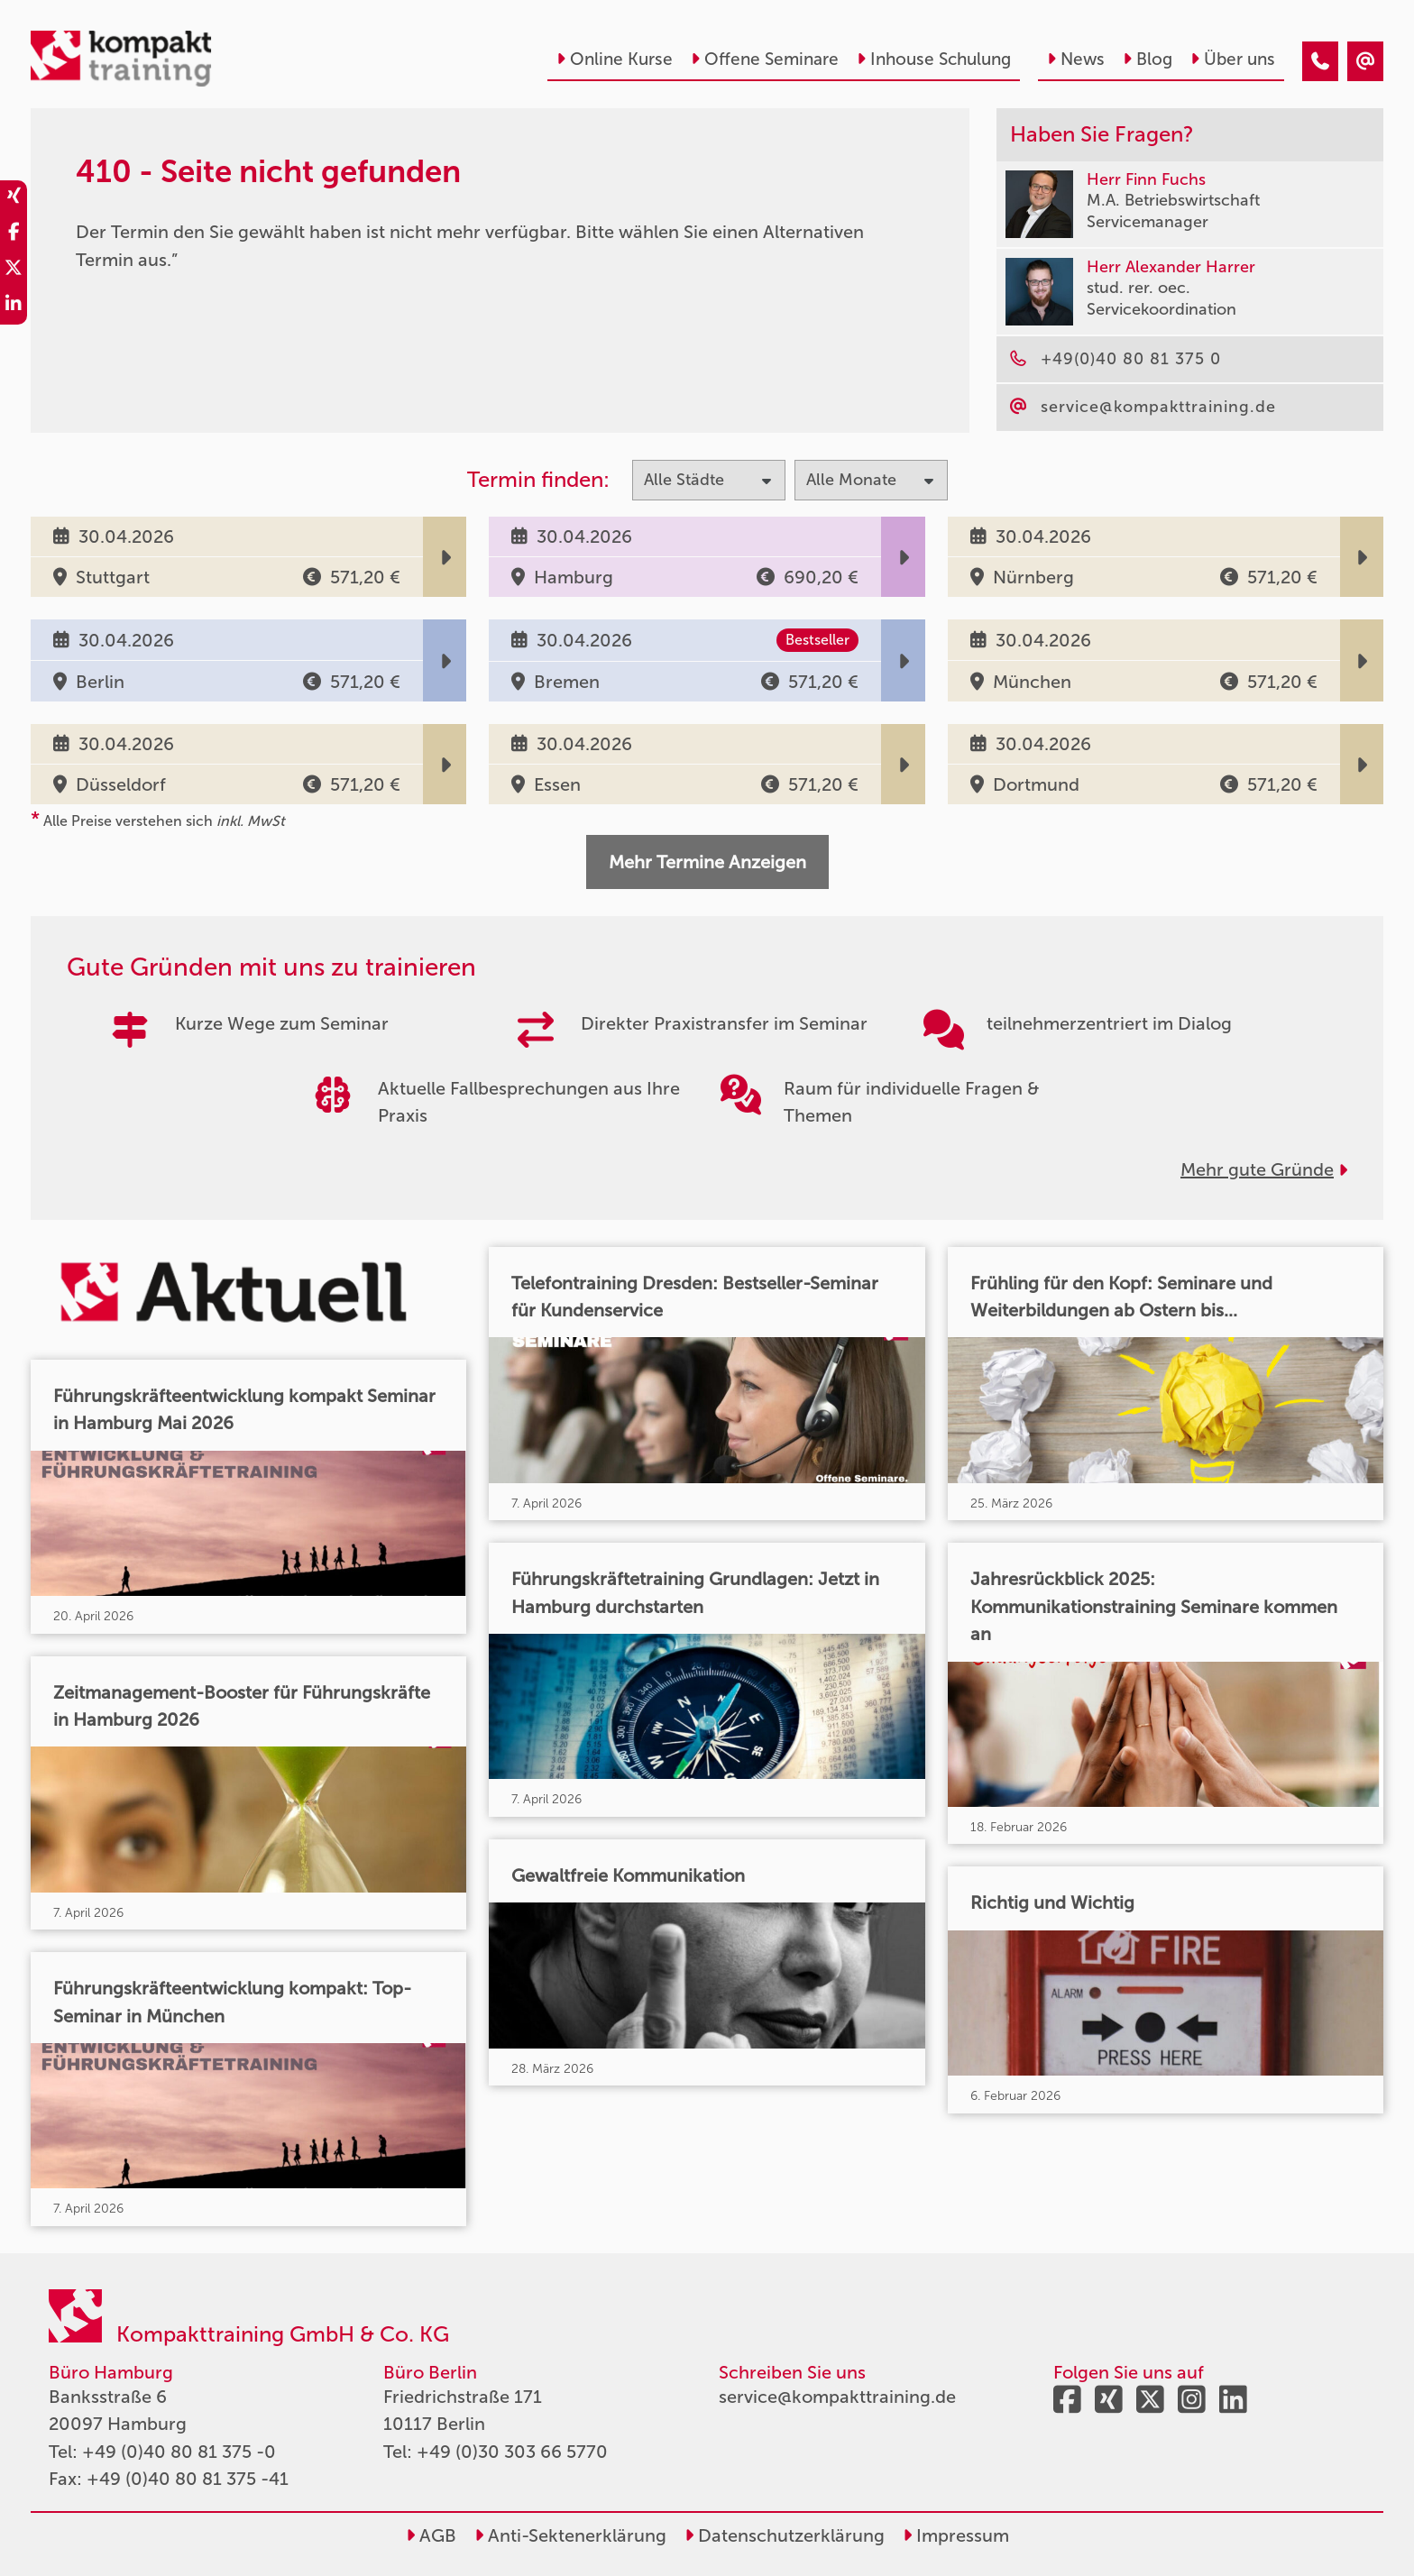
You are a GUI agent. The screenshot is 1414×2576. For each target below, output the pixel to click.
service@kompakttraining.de (837, 2396)
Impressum (956, 2535)
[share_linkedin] (13, 307)
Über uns (1232, 59)
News (1076, 59)
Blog (1147, 59)
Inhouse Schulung (934, 59)
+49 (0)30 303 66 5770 (512, 2451)
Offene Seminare (765, 59)
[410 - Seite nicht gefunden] (1320, 61)
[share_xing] (13, 198)
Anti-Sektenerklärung (570, 2535)
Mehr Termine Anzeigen (707, 862)
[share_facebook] (13, 234)
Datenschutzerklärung (784, 2535)
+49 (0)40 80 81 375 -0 (179, 2451)
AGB (431, 2535)
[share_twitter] (13, 270)
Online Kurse (614, 59)
